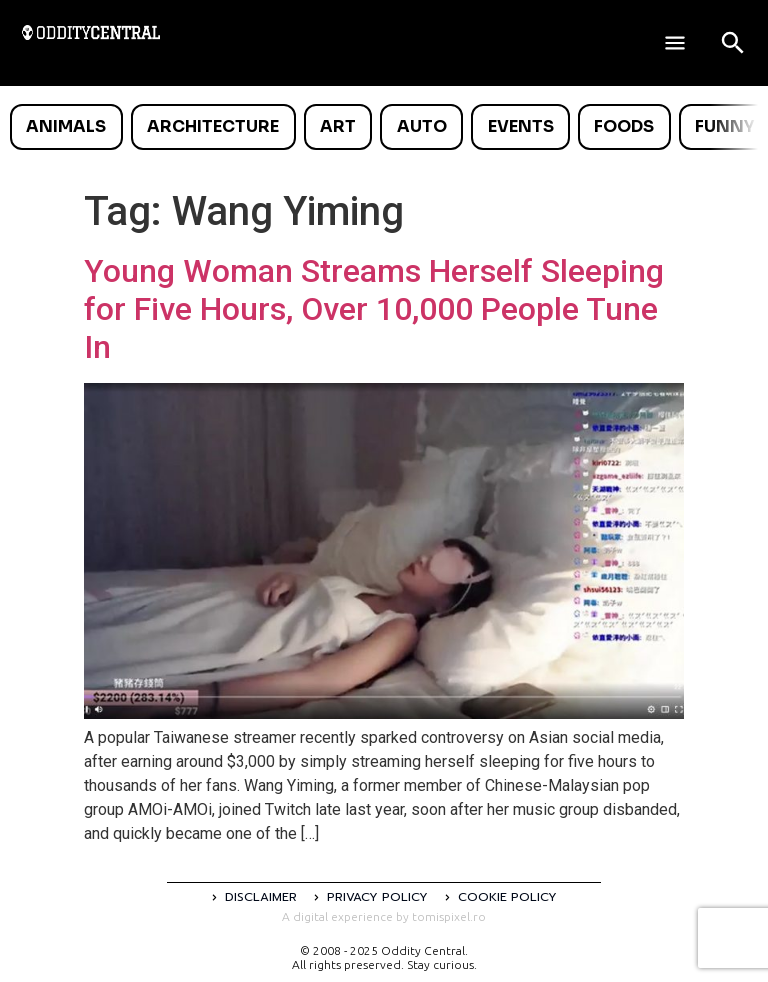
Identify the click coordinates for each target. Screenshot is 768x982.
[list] (384, 127)
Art (338, 126)
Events (521, 126)
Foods (624, 126)
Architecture (213, 126)
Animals (66, 126)
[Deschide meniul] (675, 43)
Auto (422, 126)
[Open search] (733, 43)
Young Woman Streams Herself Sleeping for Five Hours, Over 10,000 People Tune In (374, 309)
